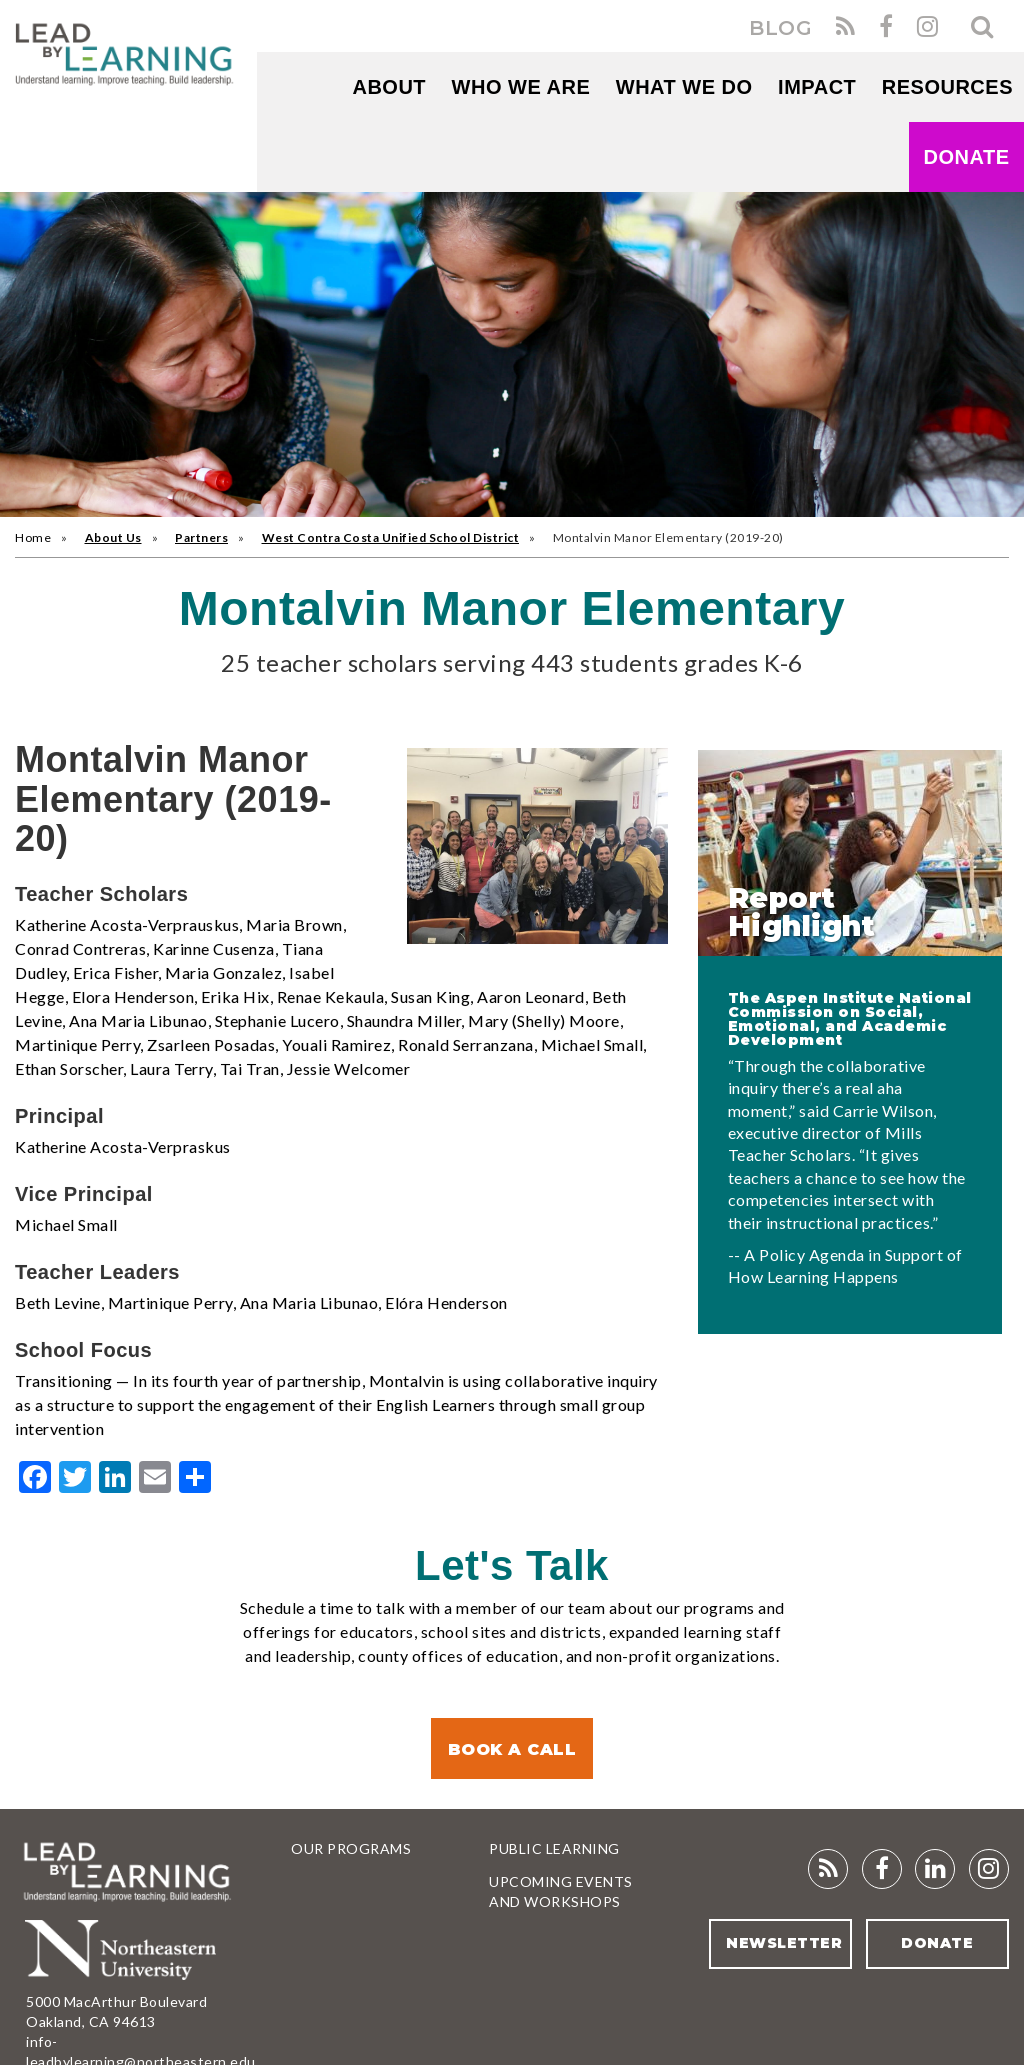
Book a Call (512, 1749)
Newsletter (784, 1943)
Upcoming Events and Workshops (561, 1891)
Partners (201, 537)
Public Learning (554, 1848)
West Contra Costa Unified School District (391, 537)
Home (33, 537)
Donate (967, 157)
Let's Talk (512, 1565)
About (389, 87)
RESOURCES (947, 87)
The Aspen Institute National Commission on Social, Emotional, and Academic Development (850, 1019)
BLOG (780, 28)
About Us (113, 537)
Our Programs (351, 1848)
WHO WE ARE (521, 87)
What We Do (684, 87)
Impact (817, 87)
